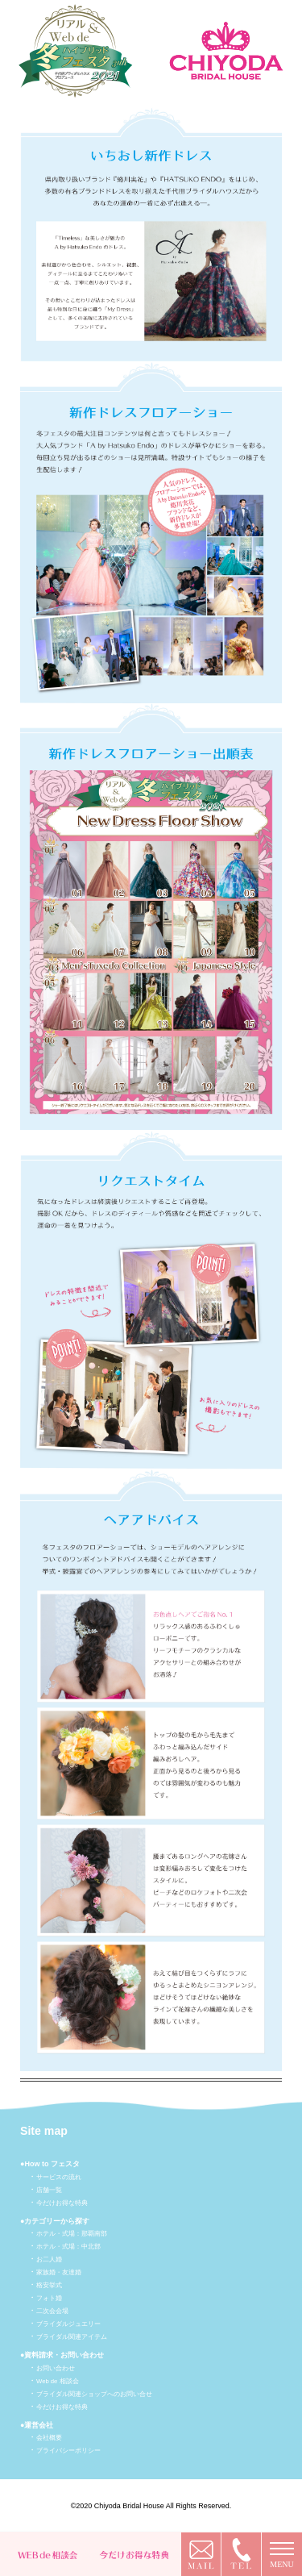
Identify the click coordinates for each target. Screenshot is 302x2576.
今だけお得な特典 (62, 2203)
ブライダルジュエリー (68, 2324)
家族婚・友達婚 (58, 2272)
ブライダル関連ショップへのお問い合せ (94, 2394)
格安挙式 (49, 2285)
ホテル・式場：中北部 (68, 2246)
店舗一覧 (49, 2190)
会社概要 (49, 2437)
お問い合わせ (55, 2368)
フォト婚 (49, 2298)
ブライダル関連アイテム (71, 2336)
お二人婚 (49, 2259)
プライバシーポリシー (68, 2450)
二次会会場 (52, 2311)
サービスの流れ (58, 2177)
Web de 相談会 (57, 2381)
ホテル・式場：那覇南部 (71, 2233)
